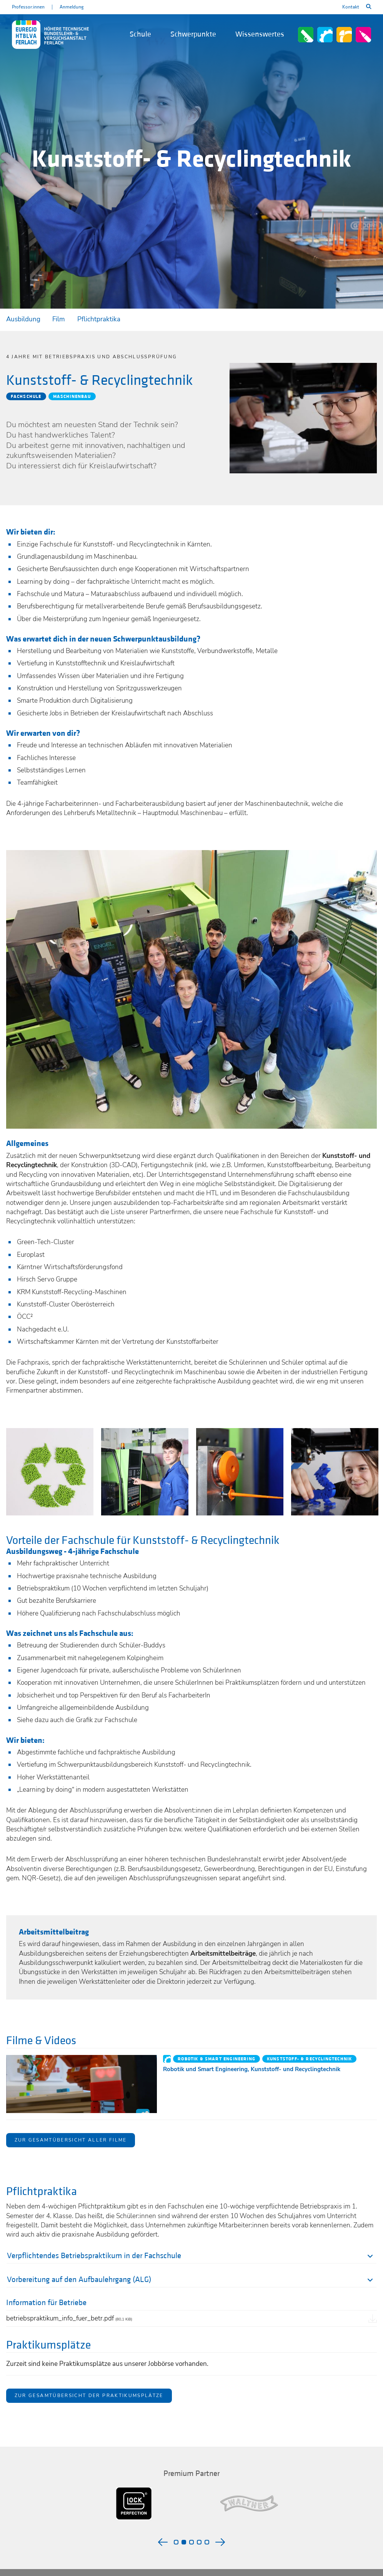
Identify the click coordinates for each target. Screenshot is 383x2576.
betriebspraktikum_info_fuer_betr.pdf (69, 2318)
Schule (140, 34)
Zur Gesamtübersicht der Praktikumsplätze (89, 2396)
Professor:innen (28, 7)
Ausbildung (23, 319)
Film (58, 319)
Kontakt (350, 7)
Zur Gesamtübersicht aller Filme (71, 2140)
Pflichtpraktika (98, 319)
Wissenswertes (259, 34)
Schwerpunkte (193, 34)
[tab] (191, 2257)
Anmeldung (71, 7)
